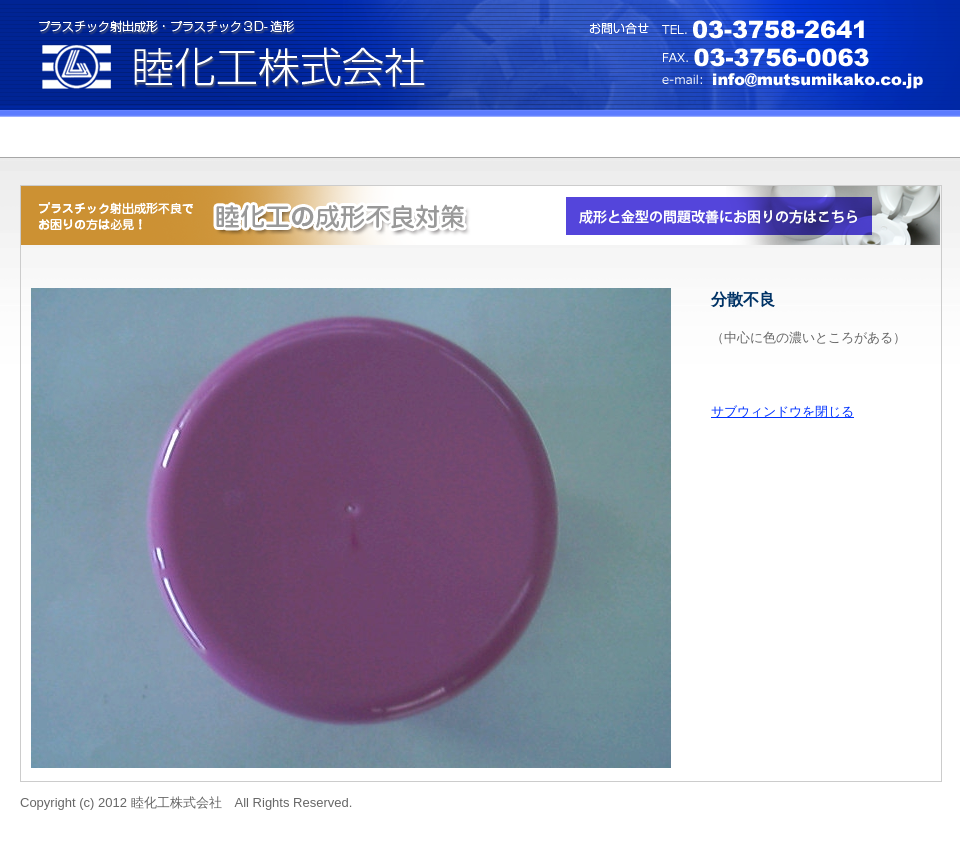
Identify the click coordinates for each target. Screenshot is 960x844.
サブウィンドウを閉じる (782, 411)
